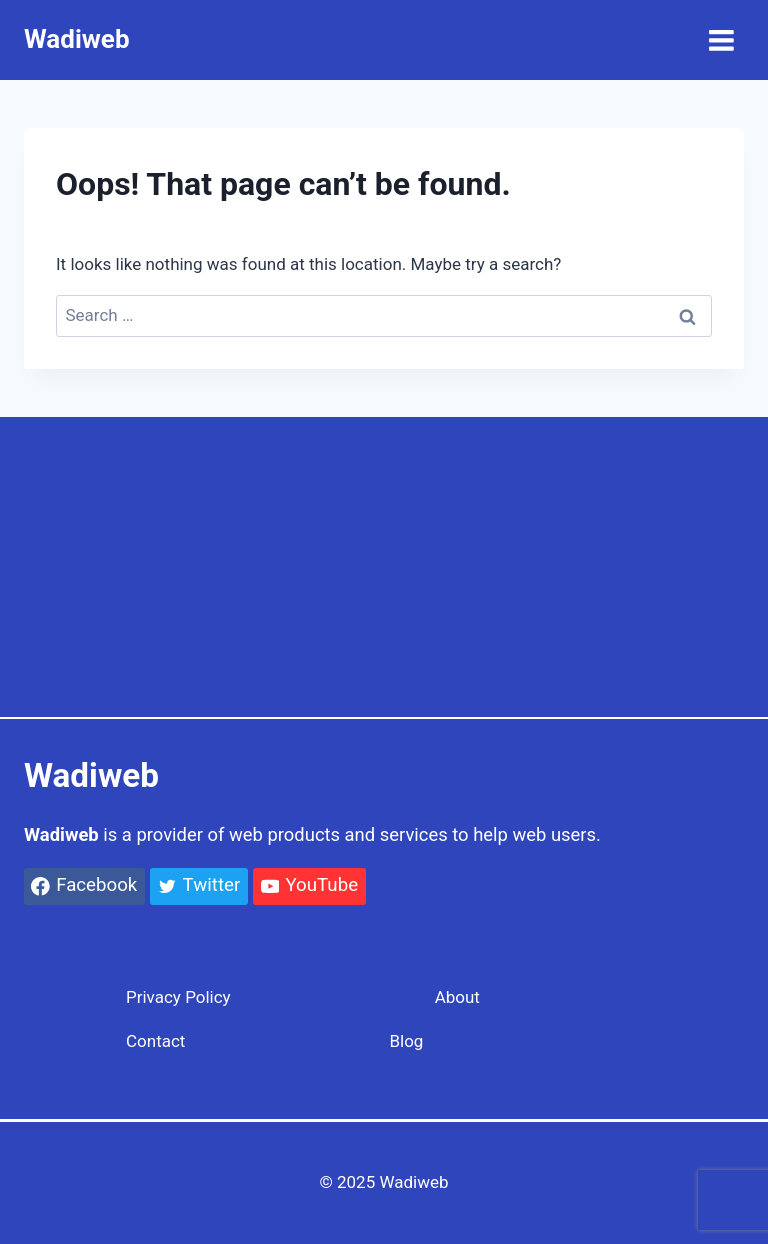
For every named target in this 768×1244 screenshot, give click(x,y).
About (457, 997)
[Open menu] (721, 40)
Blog (406, 1041)
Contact (155, 1041)
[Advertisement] (384, 567)
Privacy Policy (178, 997)
